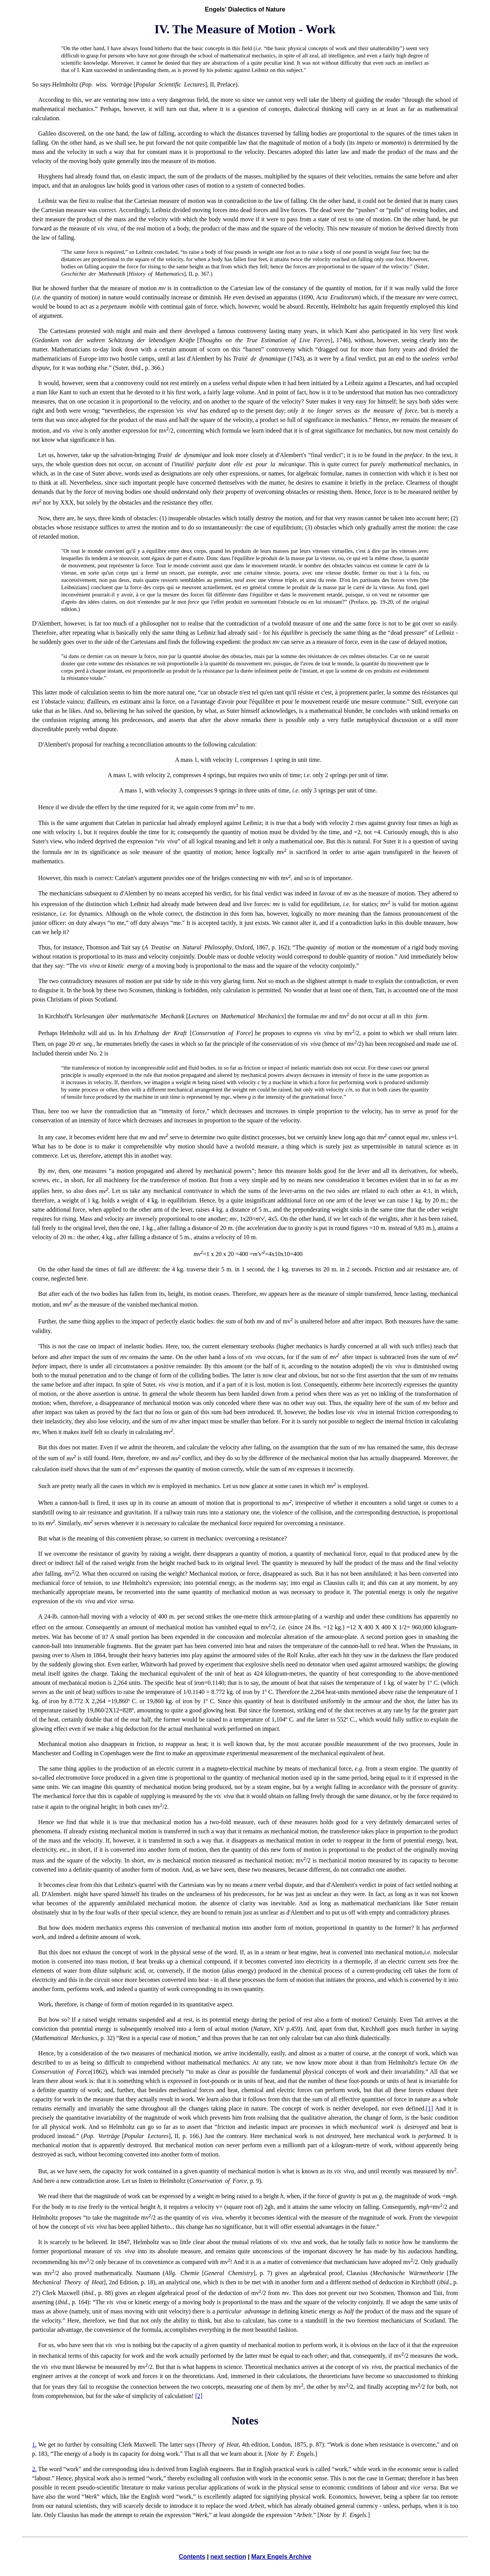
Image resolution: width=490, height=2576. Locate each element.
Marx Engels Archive (281, 2556)
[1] (429, 2108)
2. (34, 2469)
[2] (199, 2396)
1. (34, 2444)
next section (228, 2556)
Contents (192, 2556)
